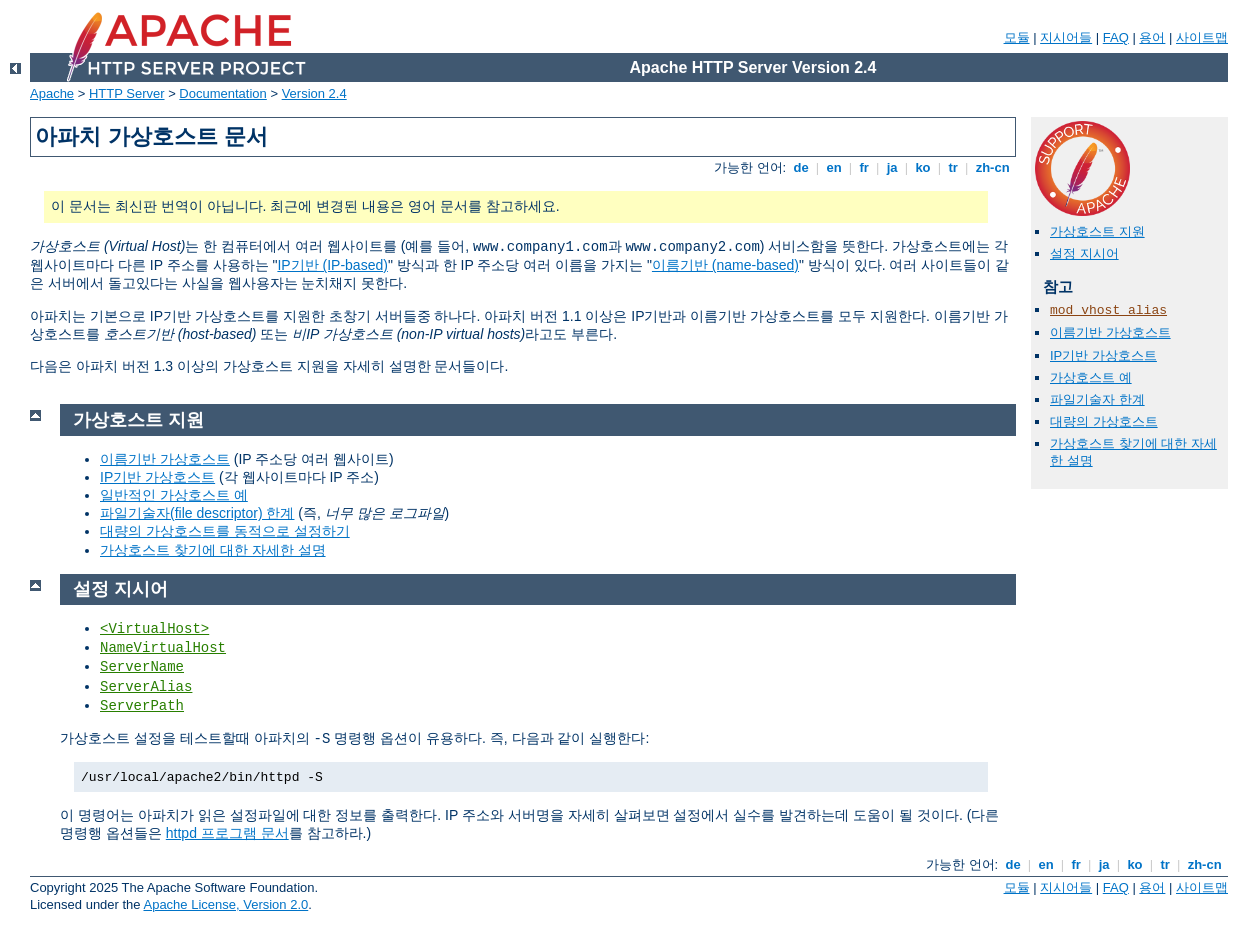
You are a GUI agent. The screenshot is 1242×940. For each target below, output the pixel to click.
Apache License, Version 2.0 (225, 904)
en (834, 167)
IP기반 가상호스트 (1103, 355)
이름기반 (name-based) (725, 265)
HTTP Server (127, 93)
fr (864, 167)
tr (953, 167)
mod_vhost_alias (1108, 310)
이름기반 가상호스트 (1110, 332)
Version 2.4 (314, 93)
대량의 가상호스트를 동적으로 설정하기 (225, 531)
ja (892, 167)
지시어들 (1066, 37)
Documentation (222, 93)
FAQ (1116, 37)
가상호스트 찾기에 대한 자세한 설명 (213, 550)
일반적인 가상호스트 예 (174, 495)
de (801, 167)
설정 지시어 (1084, 253)
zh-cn (992, 167)
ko (923, 167)
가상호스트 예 (1091, 377)
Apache (52, 93)
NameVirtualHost (163, 648)
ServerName (142, 667)
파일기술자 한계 (1097, 399)
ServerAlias (146, 687)
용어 (1152, 37)
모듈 (1017, 37)
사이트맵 (1202, 37)
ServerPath (142, 706)
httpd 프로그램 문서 (227, 833)
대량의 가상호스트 (1104, 421)
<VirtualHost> (154, 629)
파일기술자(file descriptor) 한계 (197, 513)
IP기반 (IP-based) (332, 265)
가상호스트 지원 (1097, 231)
